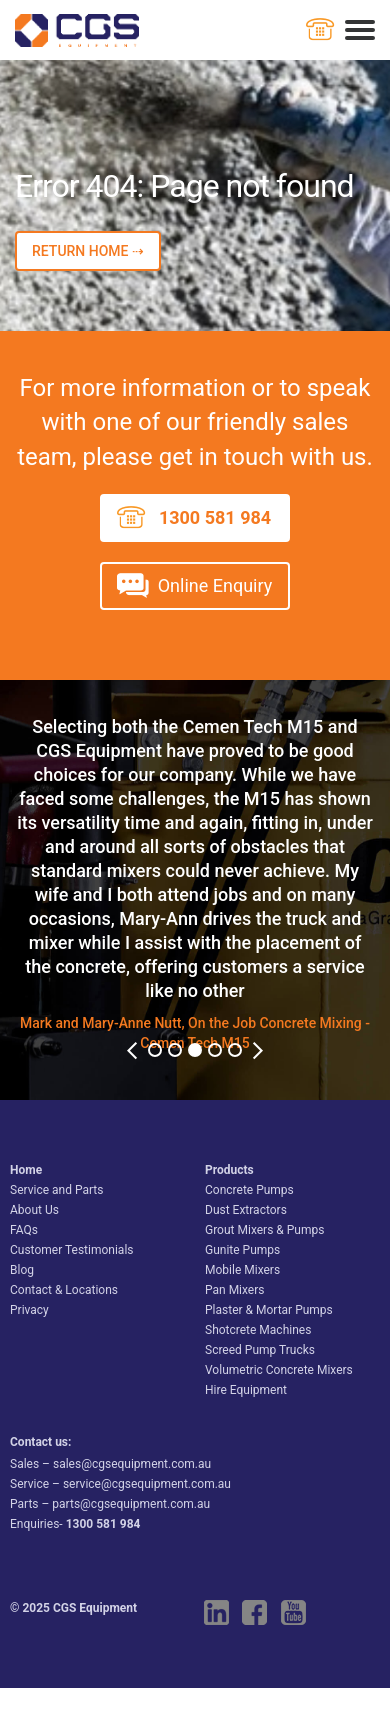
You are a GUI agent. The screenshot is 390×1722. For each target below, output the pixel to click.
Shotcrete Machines (258, 1330)
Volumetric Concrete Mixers (279, 1370)
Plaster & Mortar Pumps (269, 1310)
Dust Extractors (246, 1210)
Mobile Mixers (242, 1270)
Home (26, 1170)
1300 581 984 (215, 517)
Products (229, 1170)
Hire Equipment (246, 1390)
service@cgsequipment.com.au (147, 1484)
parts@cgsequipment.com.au (131, 1504)
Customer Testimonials (72, 1250)
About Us (34, 1210)
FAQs (24, 1230)
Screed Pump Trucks (260, 1350)
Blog (22, 1270)
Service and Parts (56, 1190)
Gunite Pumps (242, 1250)
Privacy (29, 1310)
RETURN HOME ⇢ (88, 251)
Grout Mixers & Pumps (264, 1230)
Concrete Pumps (249, 1190)
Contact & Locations (64, 1290)
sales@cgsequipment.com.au (132, 1464)
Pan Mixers (235, 1290)
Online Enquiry (215, 585)
